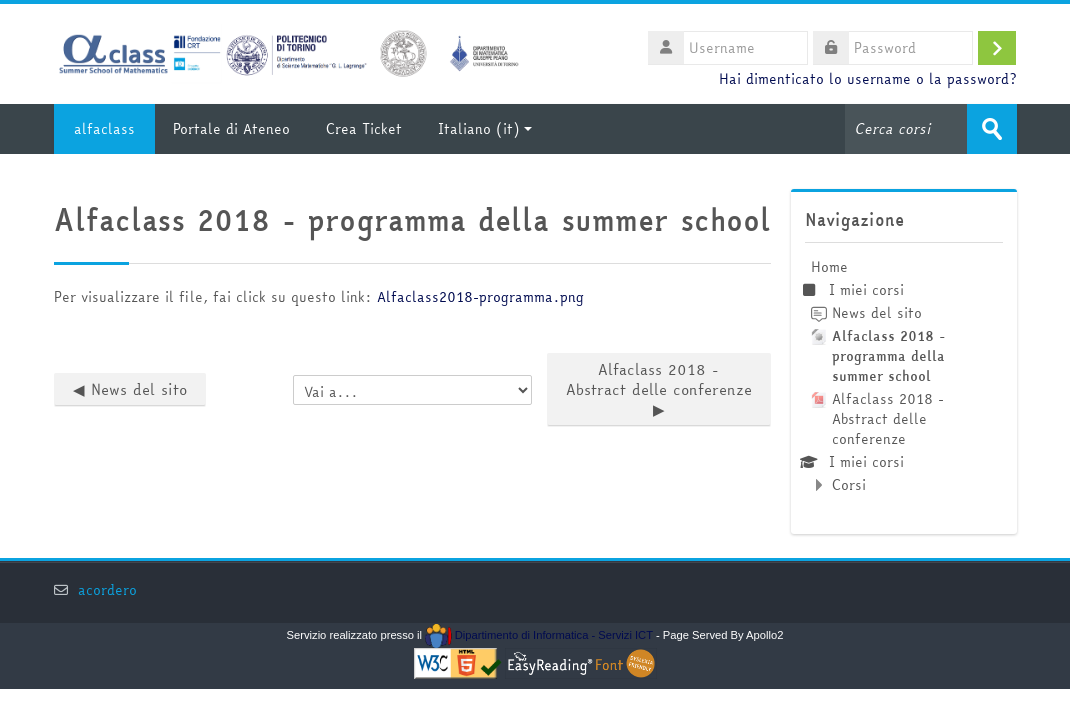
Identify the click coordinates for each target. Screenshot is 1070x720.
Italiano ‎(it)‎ (485, 129)
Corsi (849, 485)
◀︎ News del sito (130, 389)
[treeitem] (903, 376)
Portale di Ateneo (231, 129)
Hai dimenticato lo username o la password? (867, 79)
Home (829, 267)
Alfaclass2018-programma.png (480, 297)
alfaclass (104, 129)
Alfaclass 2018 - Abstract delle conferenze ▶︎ (659, 389)
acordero (107, 590)
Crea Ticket (364, 129)
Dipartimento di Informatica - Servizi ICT (539, 635)
